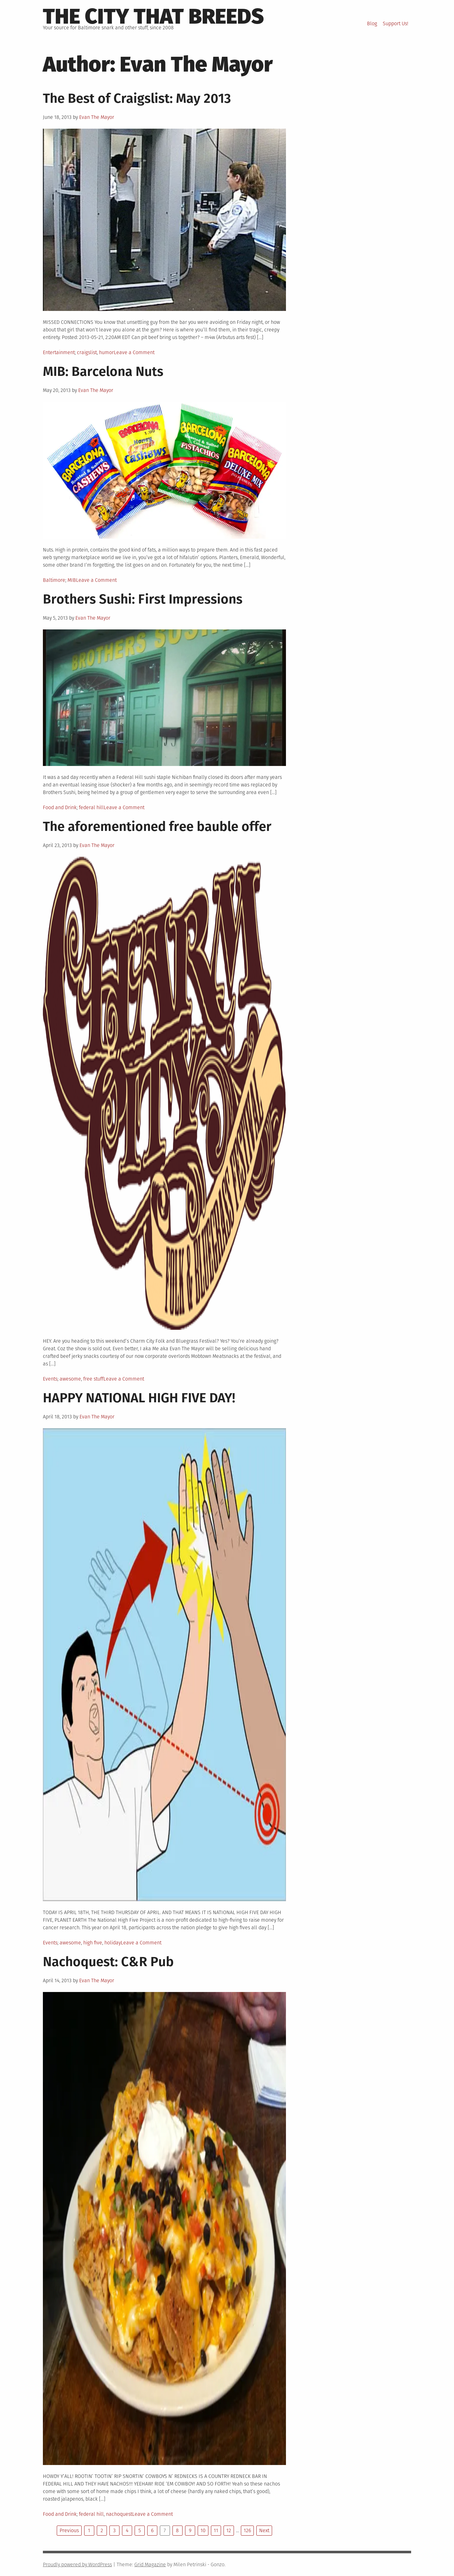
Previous (69, 2530)
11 (216, 2530)
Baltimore (54, 580)
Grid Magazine (150, 2564)
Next (264, 2530)
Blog (372, 23)
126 (247, 2530)
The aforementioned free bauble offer (157, 826)
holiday (112, 1943)
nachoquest (119, 2514)
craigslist (87, 352)
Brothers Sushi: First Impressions (142, 599)
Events (50, 1379)
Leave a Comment (134, 352)
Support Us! (395, 23)
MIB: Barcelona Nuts (103, 371)
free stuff (93, 1379)
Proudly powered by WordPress (77, 2564)
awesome (70, 1379)
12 (228, 2530)
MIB (71, 580)
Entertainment (59, 352)
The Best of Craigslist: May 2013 (137, 98)
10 (203, 2530)
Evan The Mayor (96, 117)
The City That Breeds (153, 16)
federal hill (91, 807)
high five (92, 1943)
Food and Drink (60, 807)
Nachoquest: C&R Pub (108, 1962)
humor (106, 352)
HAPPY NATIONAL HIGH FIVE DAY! (139, 1398)
